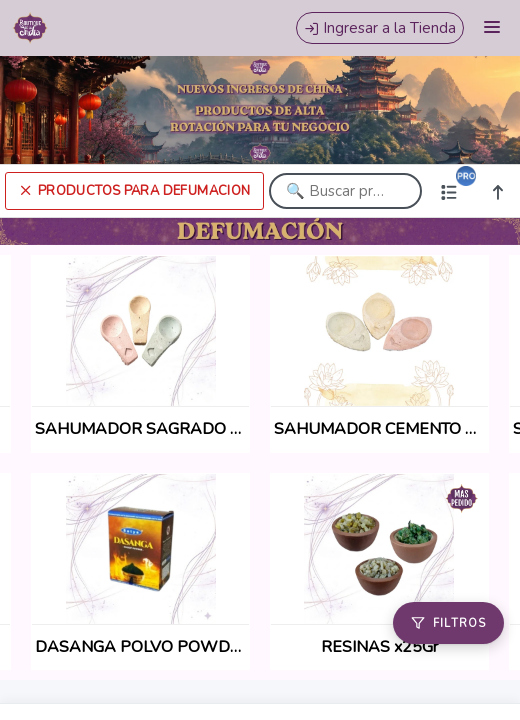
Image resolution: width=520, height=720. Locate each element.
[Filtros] (448, 623)
